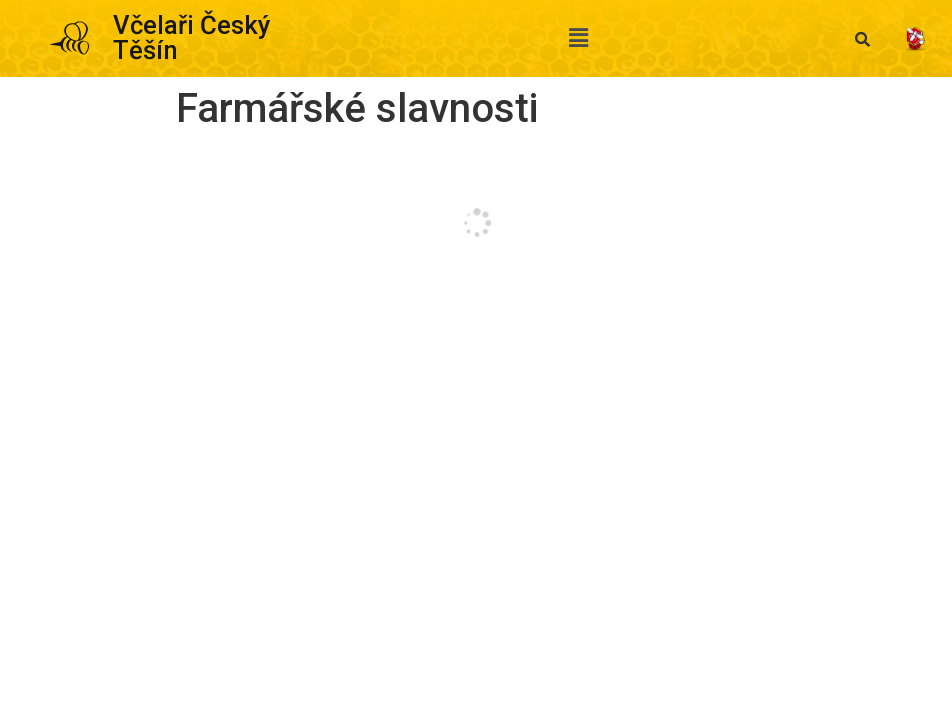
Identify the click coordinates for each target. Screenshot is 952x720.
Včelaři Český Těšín (192, 38)
